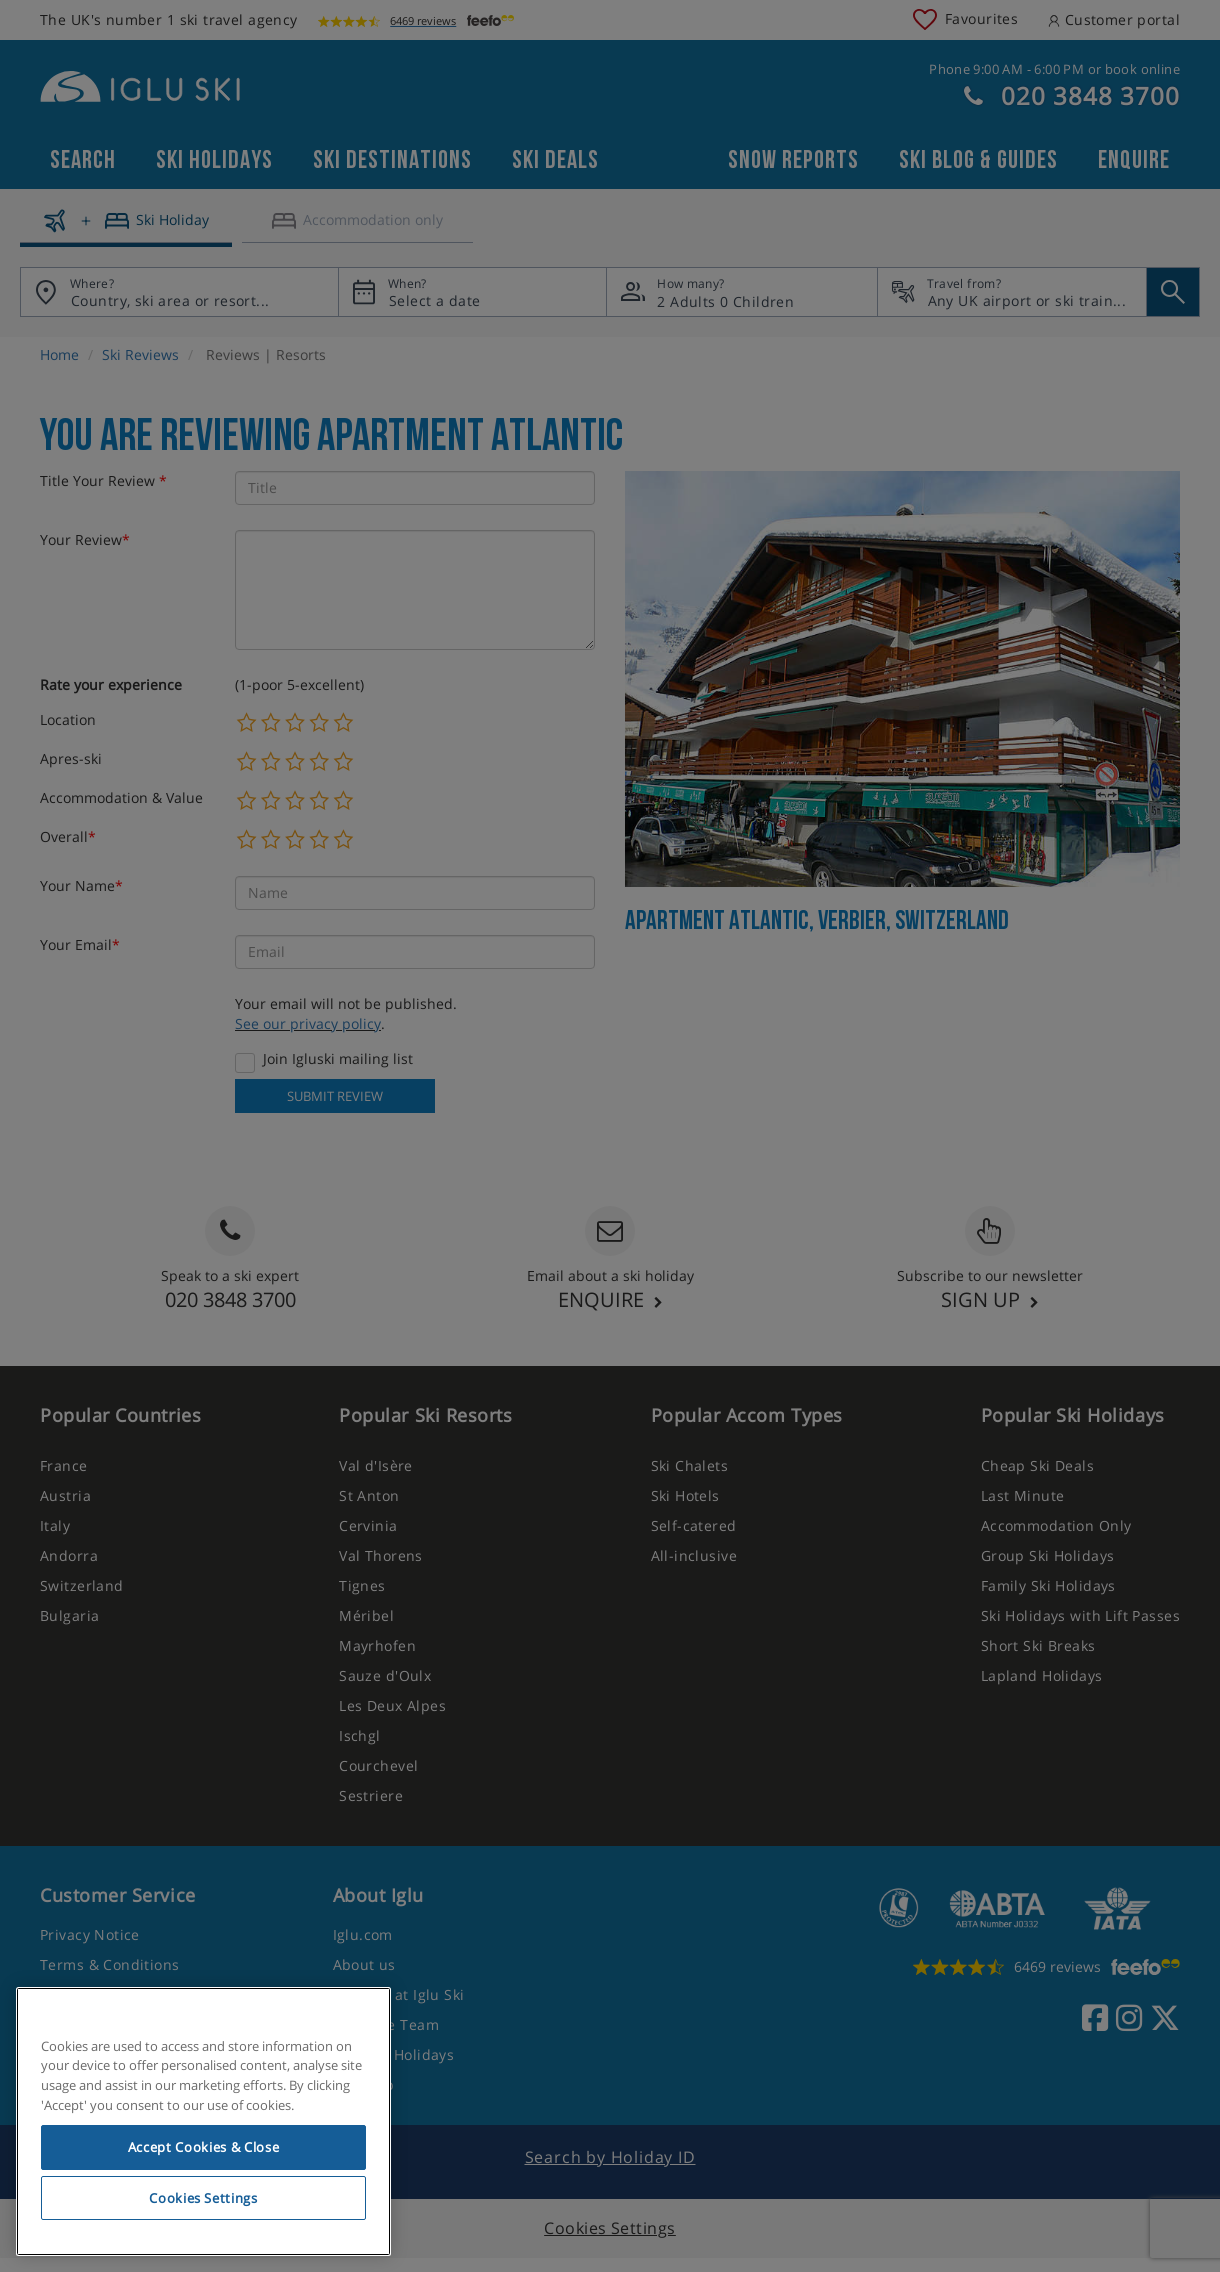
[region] (203, 2122)
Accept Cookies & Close (203, 2147)
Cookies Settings (203, 2198)
